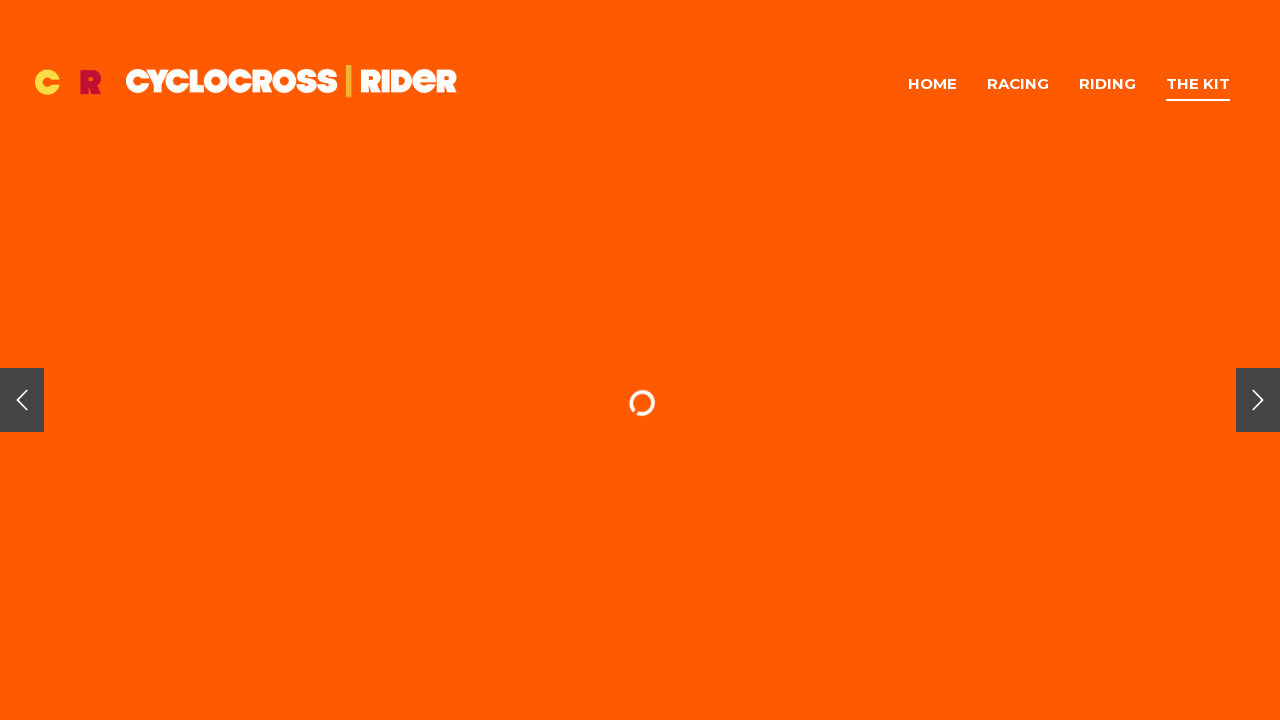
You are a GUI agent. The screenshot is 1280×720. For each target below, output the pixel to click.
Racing (1018, 83)
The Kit (1198, 83)
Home (932, 83)
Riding (1107, 83)
